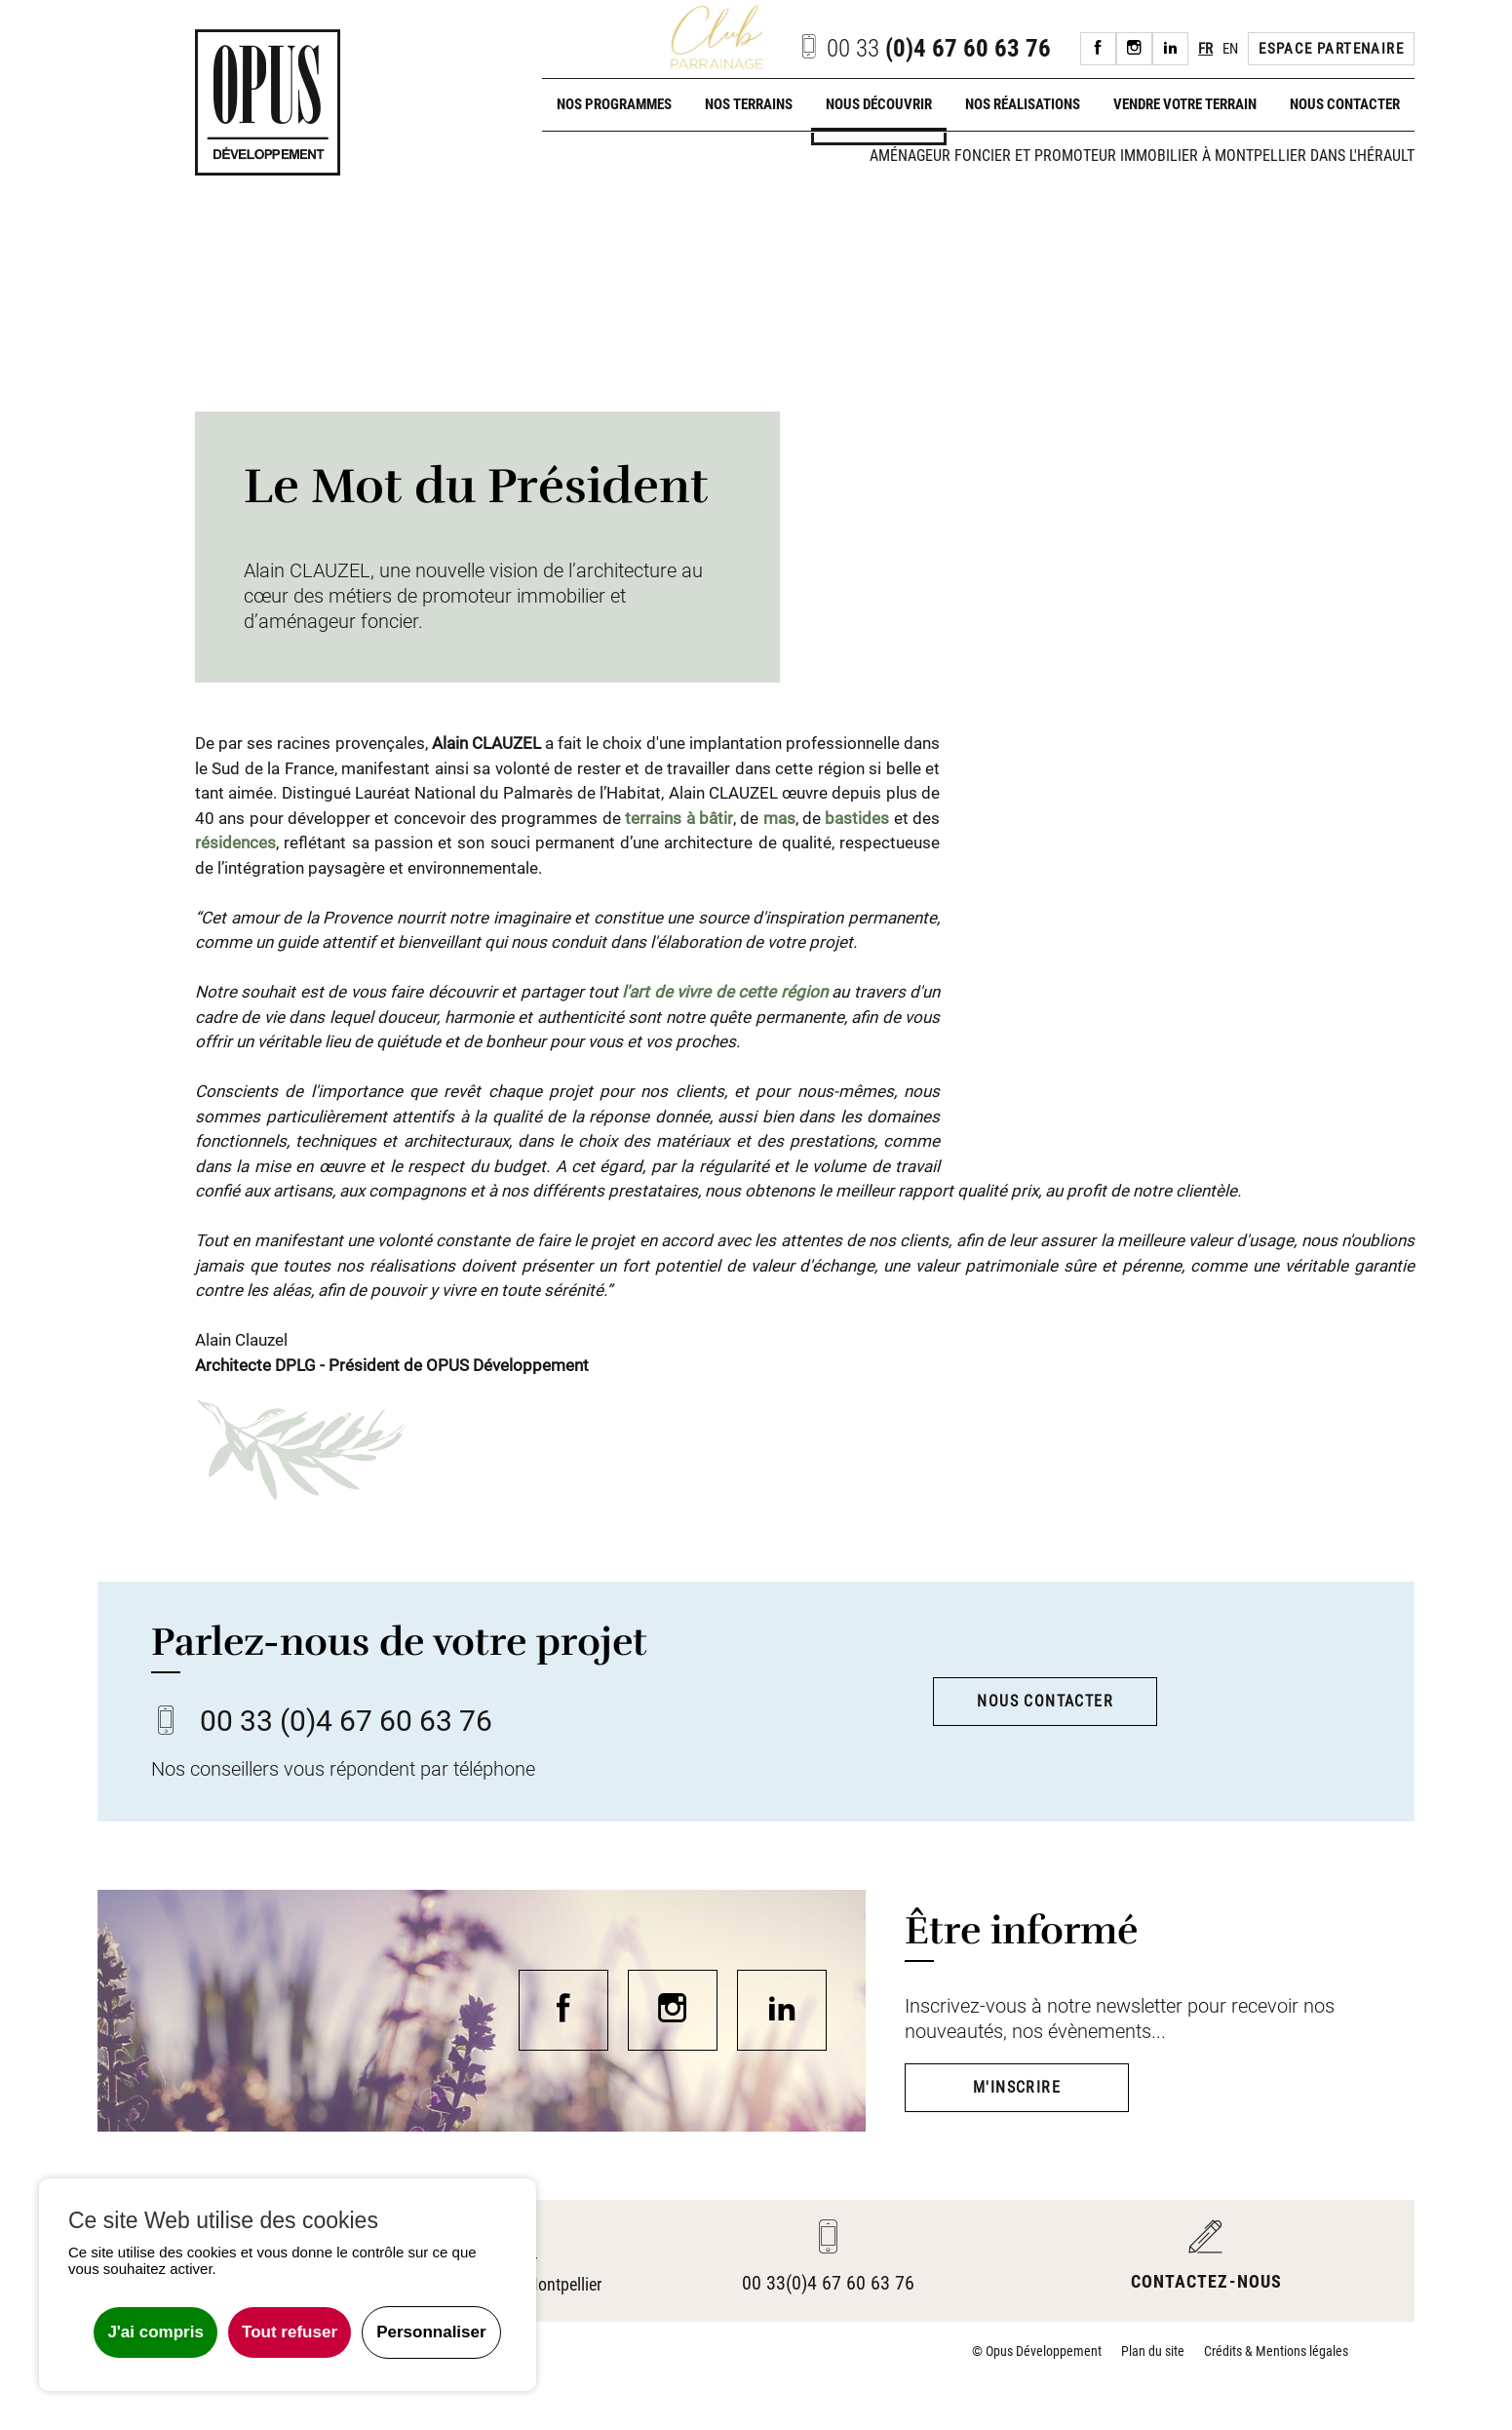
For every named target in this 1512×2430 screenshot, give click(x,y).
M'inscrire (1017, 2087)
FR (1205, 49)
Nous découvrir (879, 104)
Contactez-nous (1206, 2281)
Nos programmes (614, 104)
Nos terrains (749, 104)
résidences (235, 842)
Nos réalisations (1022, 104)
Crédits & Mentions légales (1276, 2351)
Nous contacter (1345, 104)
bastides (857, 818)
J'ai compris (155, 2332)
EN (1230, 49)
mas (779, 818)
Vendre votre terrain (1185, 104)
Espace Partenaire (1331, 49)
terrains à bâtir (679, 818)
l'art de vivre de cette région (724, 991)
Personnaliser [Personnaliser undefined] (430, 2332)
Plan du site (1152, 2351)
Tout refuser (289, 2332)
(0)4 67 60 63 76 (923, 48)
